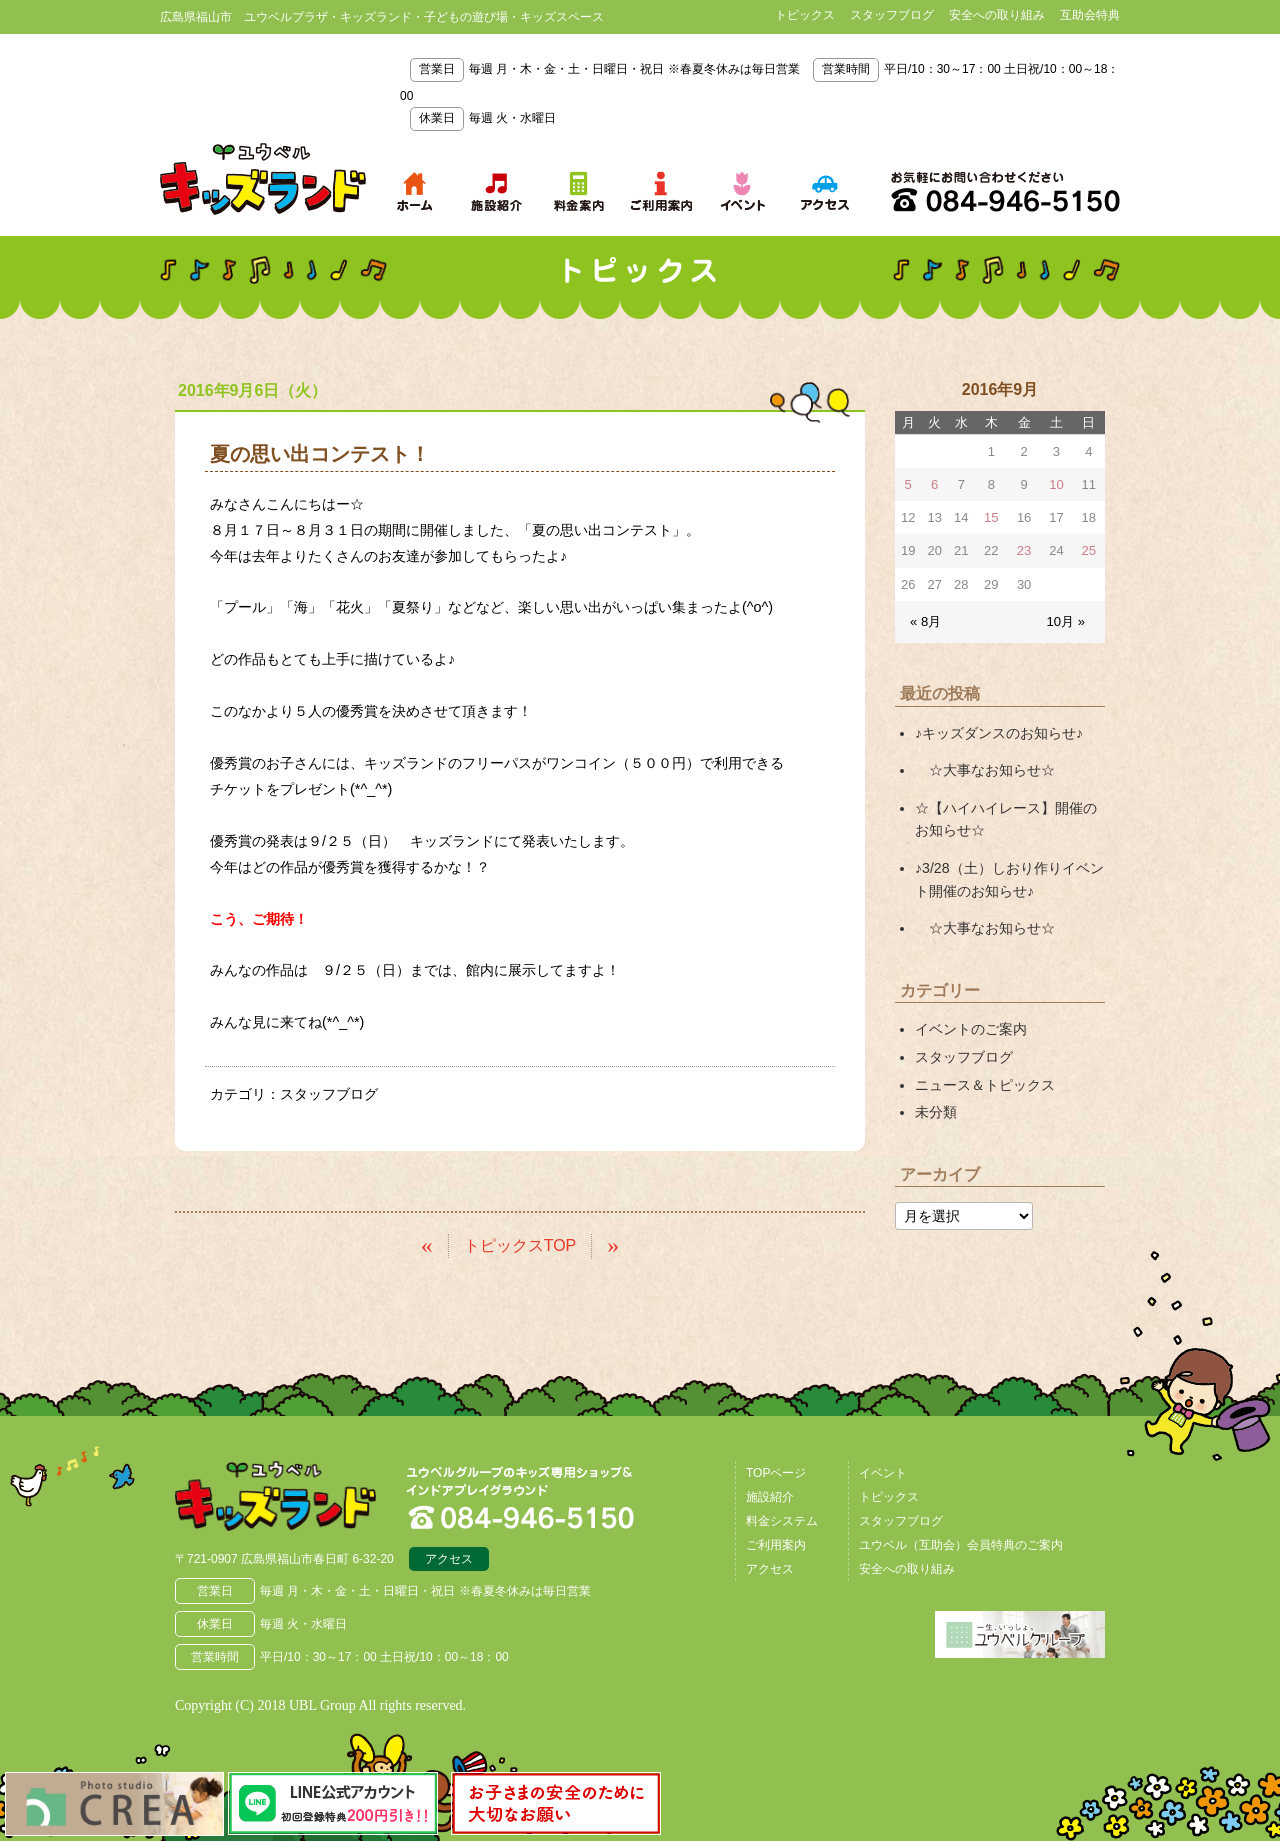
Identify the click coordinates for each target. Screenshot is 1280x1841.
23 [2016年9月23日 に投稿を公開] (1024, 550)
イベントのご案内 (971, 1027)
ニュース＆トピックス (985, 1082)
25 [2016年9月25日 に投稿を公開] (1089, 550)
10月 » (1066, 620)
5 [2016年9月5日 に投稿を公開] (908, 484)
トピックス (805, 15)
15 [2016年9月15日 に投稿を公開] (991, 517)
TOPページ (776, 1472)
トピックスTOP (520, 1245)
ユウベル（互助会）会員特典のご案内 (961, 1544)
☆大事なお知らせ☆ (985, 769)
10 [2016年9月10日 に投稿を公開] (1056, 484)
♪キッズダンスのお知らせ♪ (999, 732)
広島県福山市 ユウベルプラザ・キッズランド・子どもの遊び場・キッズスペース (278, 1496)
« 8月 (925, 620)
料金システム (782, 1520)
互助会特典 (1090, 15)
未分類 (936, 1109)
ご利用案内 (776, 1544)
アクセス (449, 1559)
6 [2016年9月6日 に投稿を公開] (934, 484)
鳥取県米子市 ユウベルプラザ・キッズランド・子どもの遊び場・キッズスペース (263, 179)
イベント (883, 1472)
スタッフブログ (892, 15)
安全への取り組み (997, 15)
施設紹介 (770, 1496)
